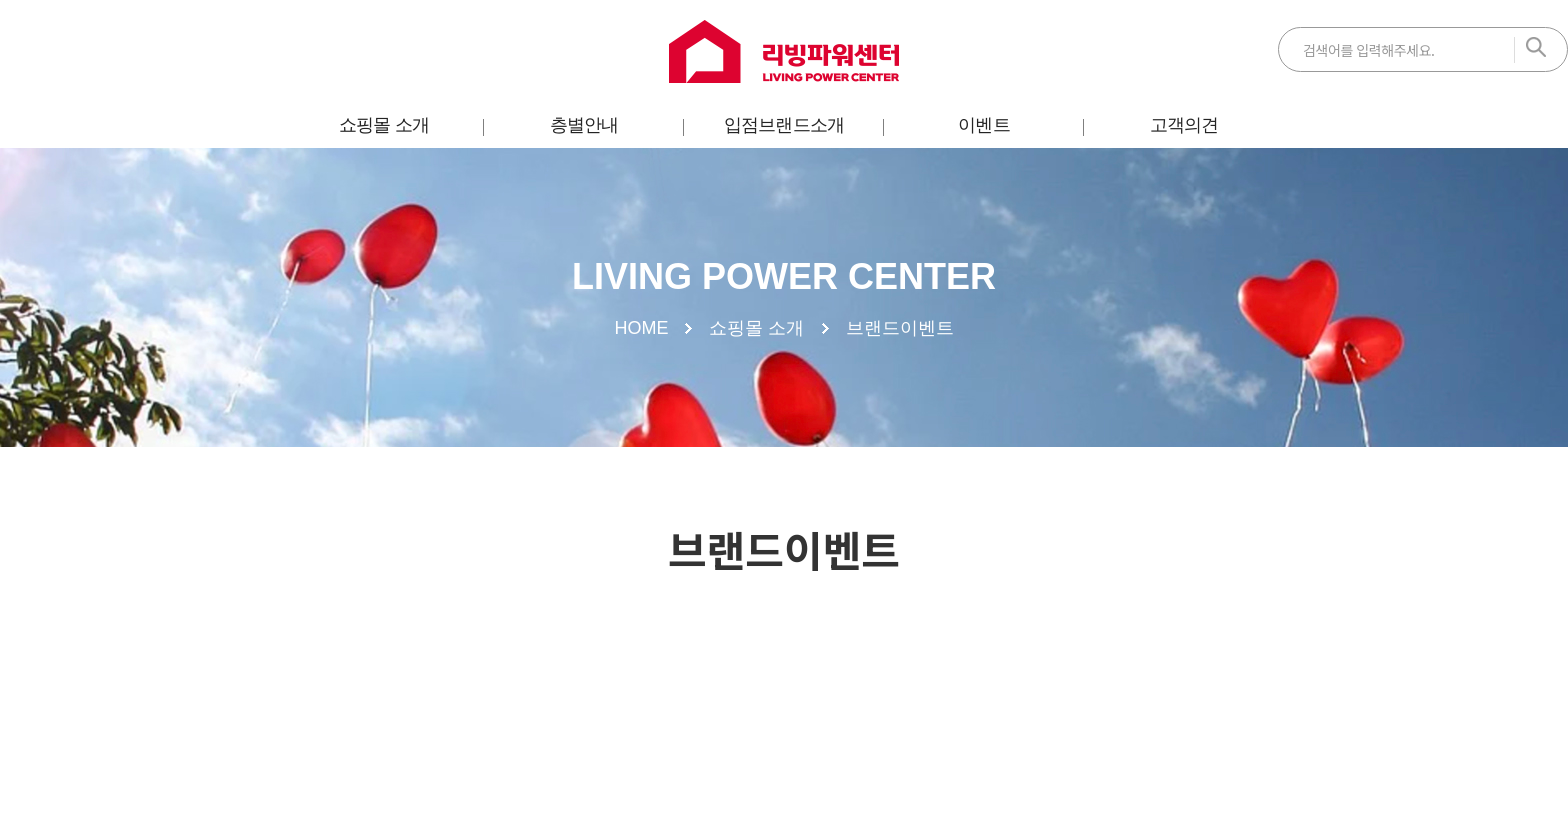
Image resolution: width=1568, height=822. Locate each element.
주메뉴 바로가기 (0, 0)
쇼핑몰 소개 (384, 125)
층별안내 (584, 125)
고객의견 (1184, 125)
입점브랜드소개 (784, 125)
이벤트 (983, 125)
